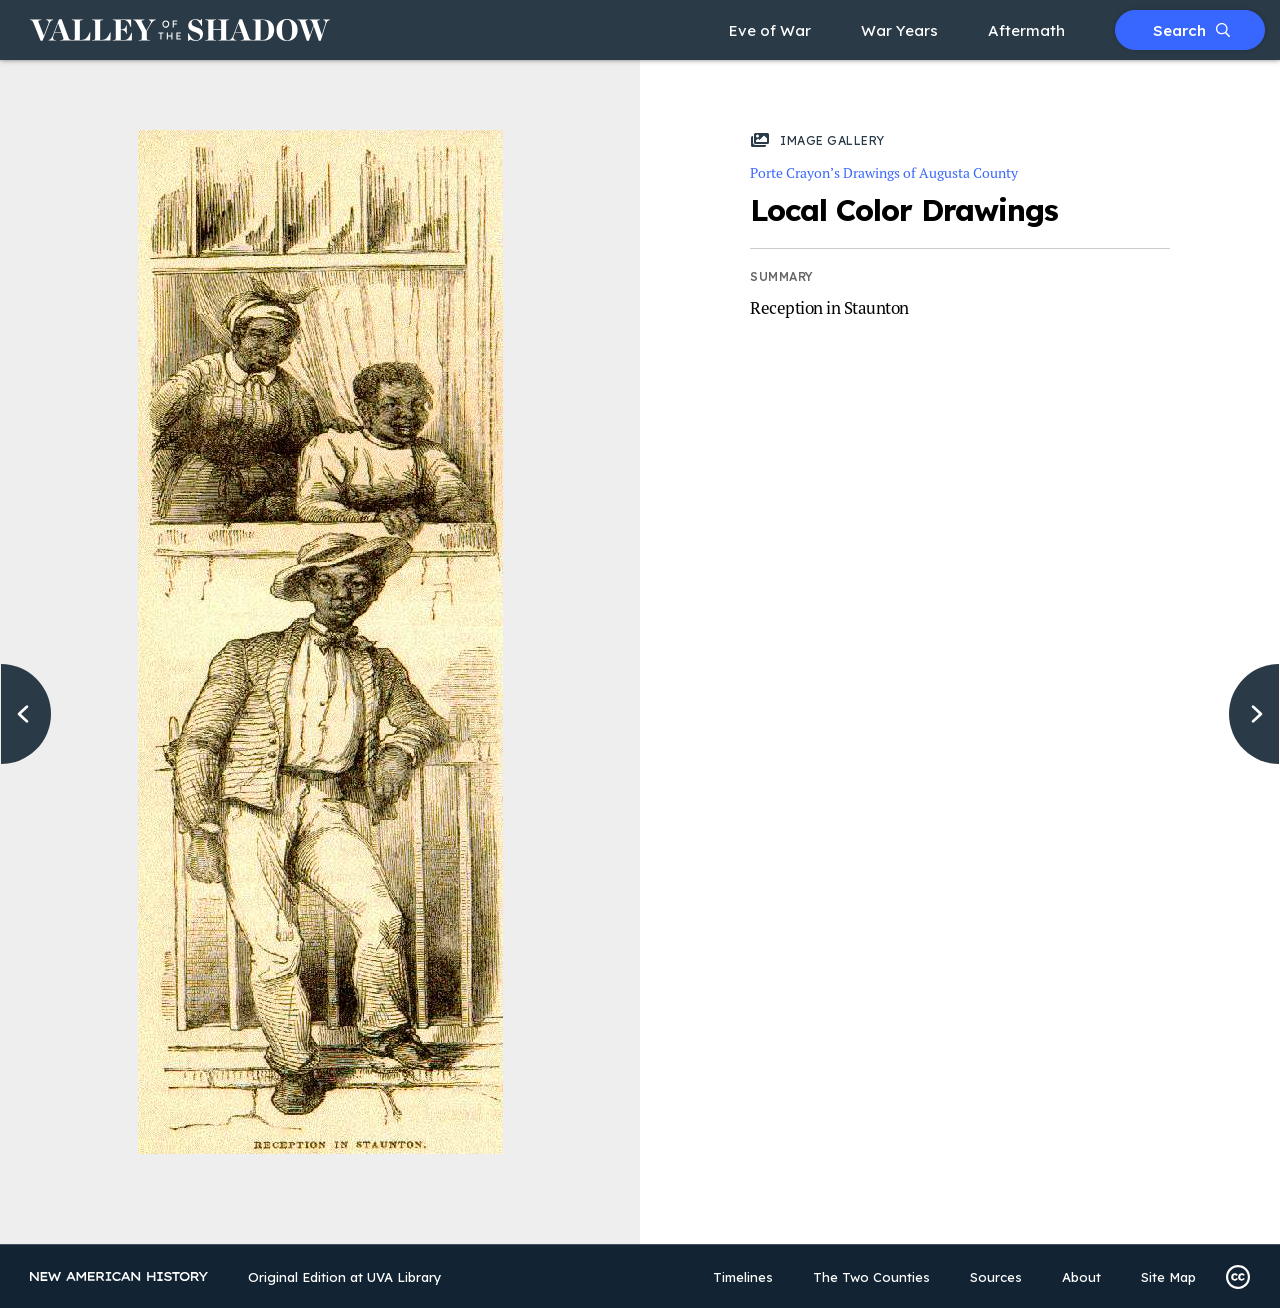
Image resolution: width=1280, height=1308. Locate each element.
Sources (996, 1277)
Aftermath (1026, 30)
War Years (899, 30)
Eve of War (770, 30)
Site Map (1168, 1277)
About (1081, 1277)
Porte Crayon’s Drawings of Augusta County (884, 173)
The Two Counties (871, 1277)
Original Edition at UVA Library (345, 1277)
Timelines (743, 1277)
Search (1191, 30)
